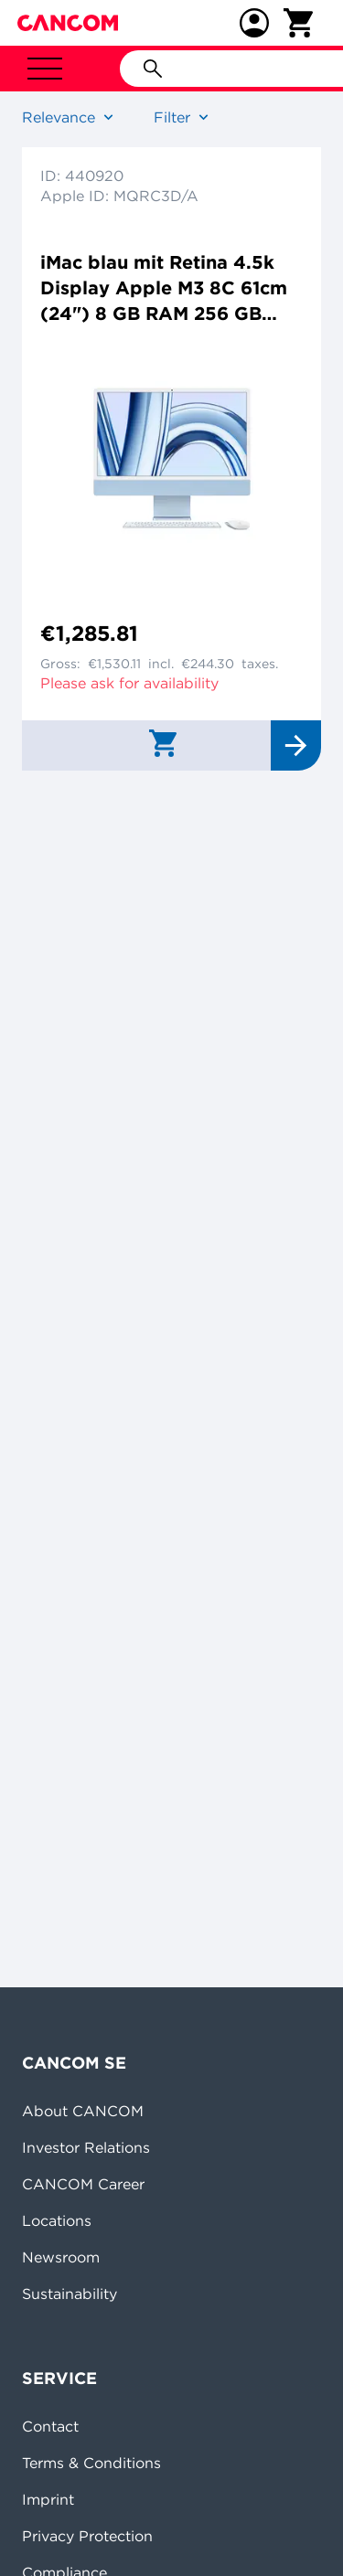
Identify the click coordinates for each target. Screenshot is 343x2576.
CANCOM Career (83, 2184)
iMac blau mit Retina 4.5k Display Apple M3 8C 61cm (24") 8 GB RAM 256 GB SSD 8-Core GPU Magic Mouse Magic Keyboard (163, 288)
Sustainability (69, 2293)
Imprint (48, 2499)
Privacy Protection (87, 2536)
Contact (50, 2426)
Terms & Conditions (91, 2463)
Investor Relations (86, 2147)
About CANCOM (83, 2111)
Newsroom (61, 2257)
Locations (56, 2220)
